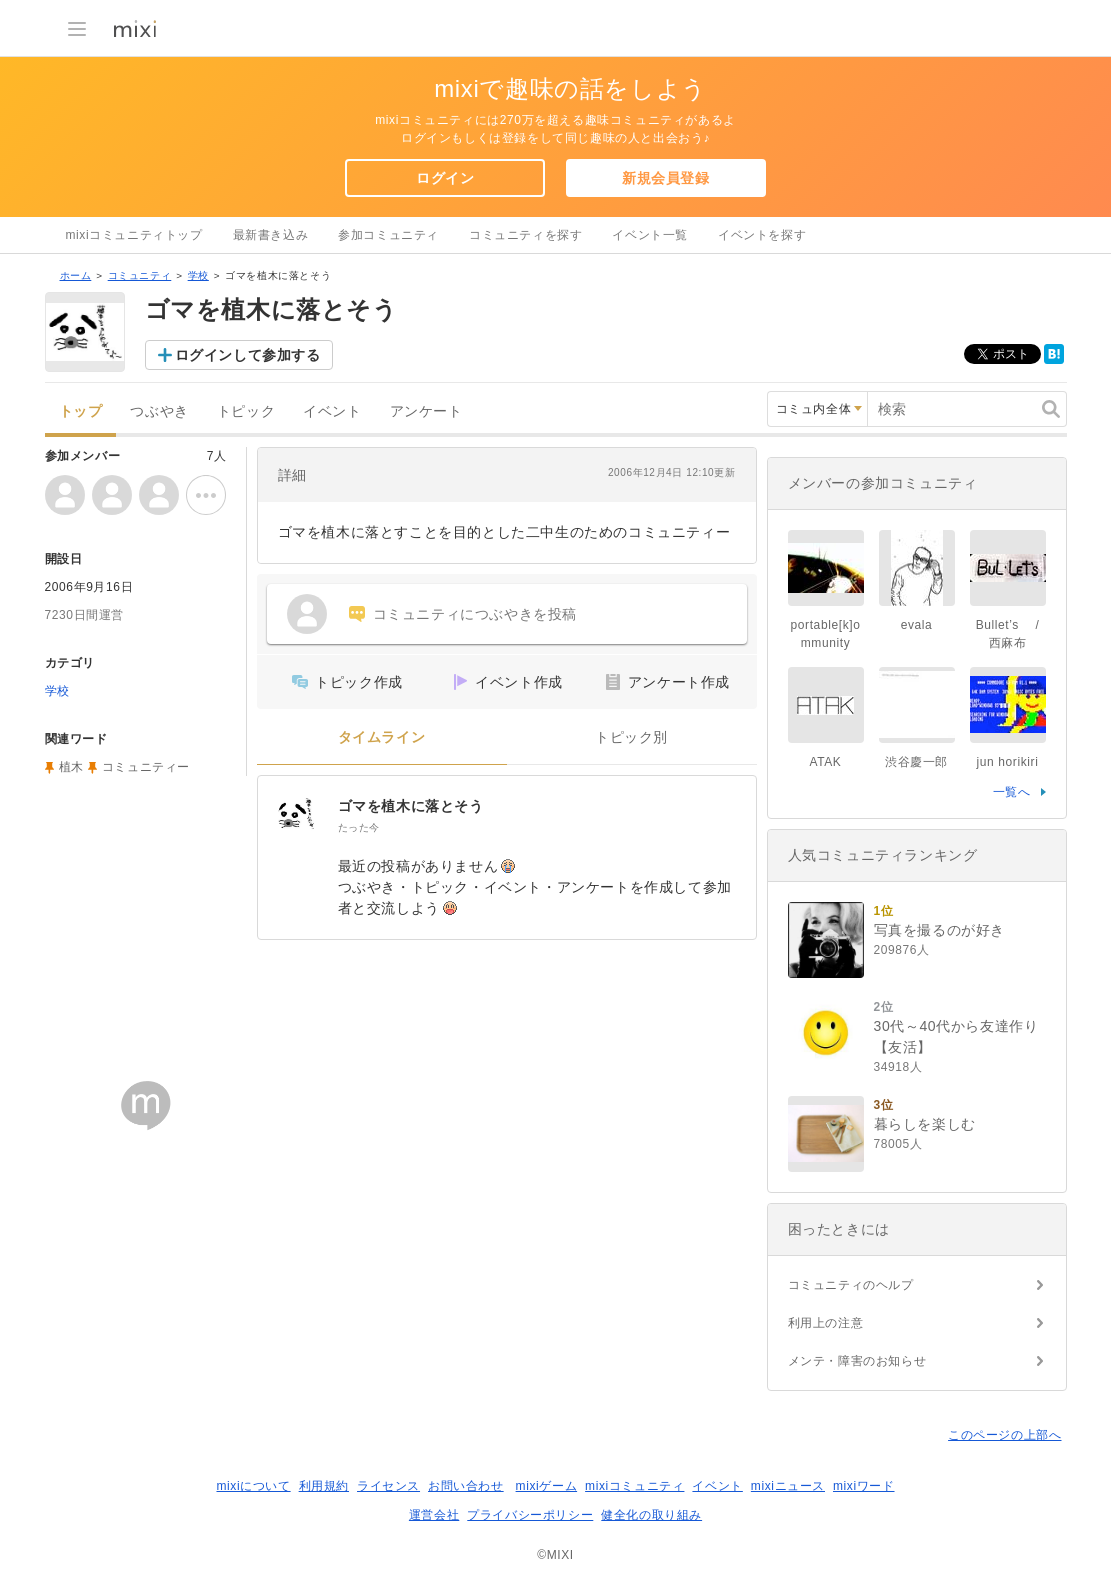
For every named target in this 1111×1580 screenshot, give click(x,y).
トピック (246, 411)
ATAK (826, 762)
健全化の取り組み (651, 1515)
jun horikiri (1008, 762)
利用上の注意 (826, 1323)
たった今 (359, 827)
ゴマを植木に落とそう (411, 806)
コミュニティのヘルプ (851, 1285)
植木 (71, 767)
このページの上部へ (1004, 1435)
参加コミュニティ (388, 235)
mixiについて (253, 1486)
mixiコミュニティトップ (134, 235)
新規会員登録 (666, 178)
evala (917, 625)
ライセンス (388, 1486)
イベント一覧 (650, 235)
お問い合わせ (466, 1486)
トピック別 (631, 737)
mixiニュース (788, 1486)
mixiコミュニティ (634, 1486)
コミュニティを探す (525, 235)
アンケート (426, 411)
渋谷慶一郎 (916, 762)
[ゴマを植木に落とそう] (298, 816)
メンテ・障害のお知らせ (857, 1361)
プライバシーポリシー (530, 1515)
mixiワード (864, 1486)
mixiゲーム (547, 1486)
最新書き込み (271, 235)
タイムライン (382, 737)
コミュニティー (146, 767)
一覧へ (1012, 792)
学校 (198, 275)
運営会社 (434, 1515)
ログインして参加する (248, 355)
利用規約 (324, 1486)
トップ (81, 411)
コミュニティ (140, 275)
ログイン (445, 178)
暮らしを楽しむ (925, 1124)
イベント (332, 411)
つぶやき (159, 411)
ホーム (76, 275)
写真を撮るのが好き (939, 930)
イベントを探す (762, 235)
